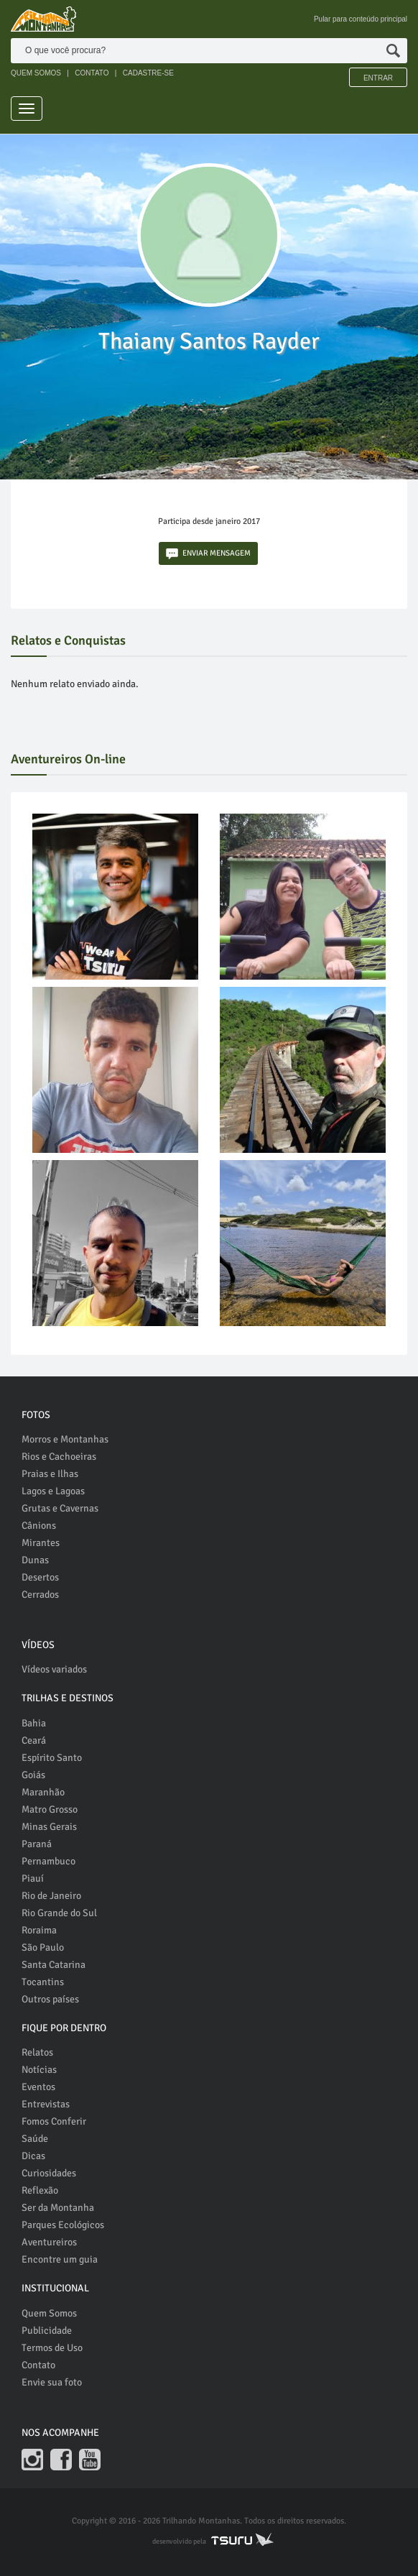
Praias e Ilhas (50, 1474)
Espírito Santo (52, 1758)
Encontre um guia (60, 2259)
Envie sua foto (52, 2382)
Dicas (33, 2156)
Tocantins (43, 1982)
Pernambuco (48, 1861)
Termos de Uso (52, 2348)
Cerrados (40, 1594)
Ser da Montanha (58, 2208)
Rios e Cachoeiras (59, 1456)
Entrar (378, 78)
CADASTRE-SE (148, 73)
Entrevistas (46, 2104)
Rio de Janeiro (51, 1896)
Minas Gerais (49, 1827)
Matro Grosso (50, 1809)
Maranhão (43, 1792)
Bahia (34, 1723)
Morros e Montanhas (65, 1439)
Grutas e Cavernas (60, 1508)
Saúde (35, 2139)
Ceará (34, 1740)
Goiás (33, 1775)
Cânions (39, 1525)
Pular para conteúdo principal (360, 19)
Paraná (37, 1844)
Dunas (35, 1560)
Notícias (39, 2070)
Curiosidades (49, 2173)
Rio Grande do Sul (59, 1913)
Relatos (37, 2052)
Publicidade (47, 2330)
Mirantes (41, 1543)
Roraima (39, 1930)
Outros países (50, 1999)
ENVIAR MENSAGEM (208, 553)
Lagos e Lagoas (53, 1491)
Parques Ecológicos (63, 2225)
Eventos (38, 2087)
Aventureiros (49, 2242)
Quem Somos (49, 2313)
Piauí (33, 1878)
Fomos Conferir (54, 2121)
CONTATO (91, 73)
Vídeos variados (54, 1669)
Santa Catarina (53, 1965)
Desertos (40, 1577)
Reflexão (40, 2190)
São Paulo (43, 1947)
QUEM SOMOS (36, 73)
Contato (38, 2365)
